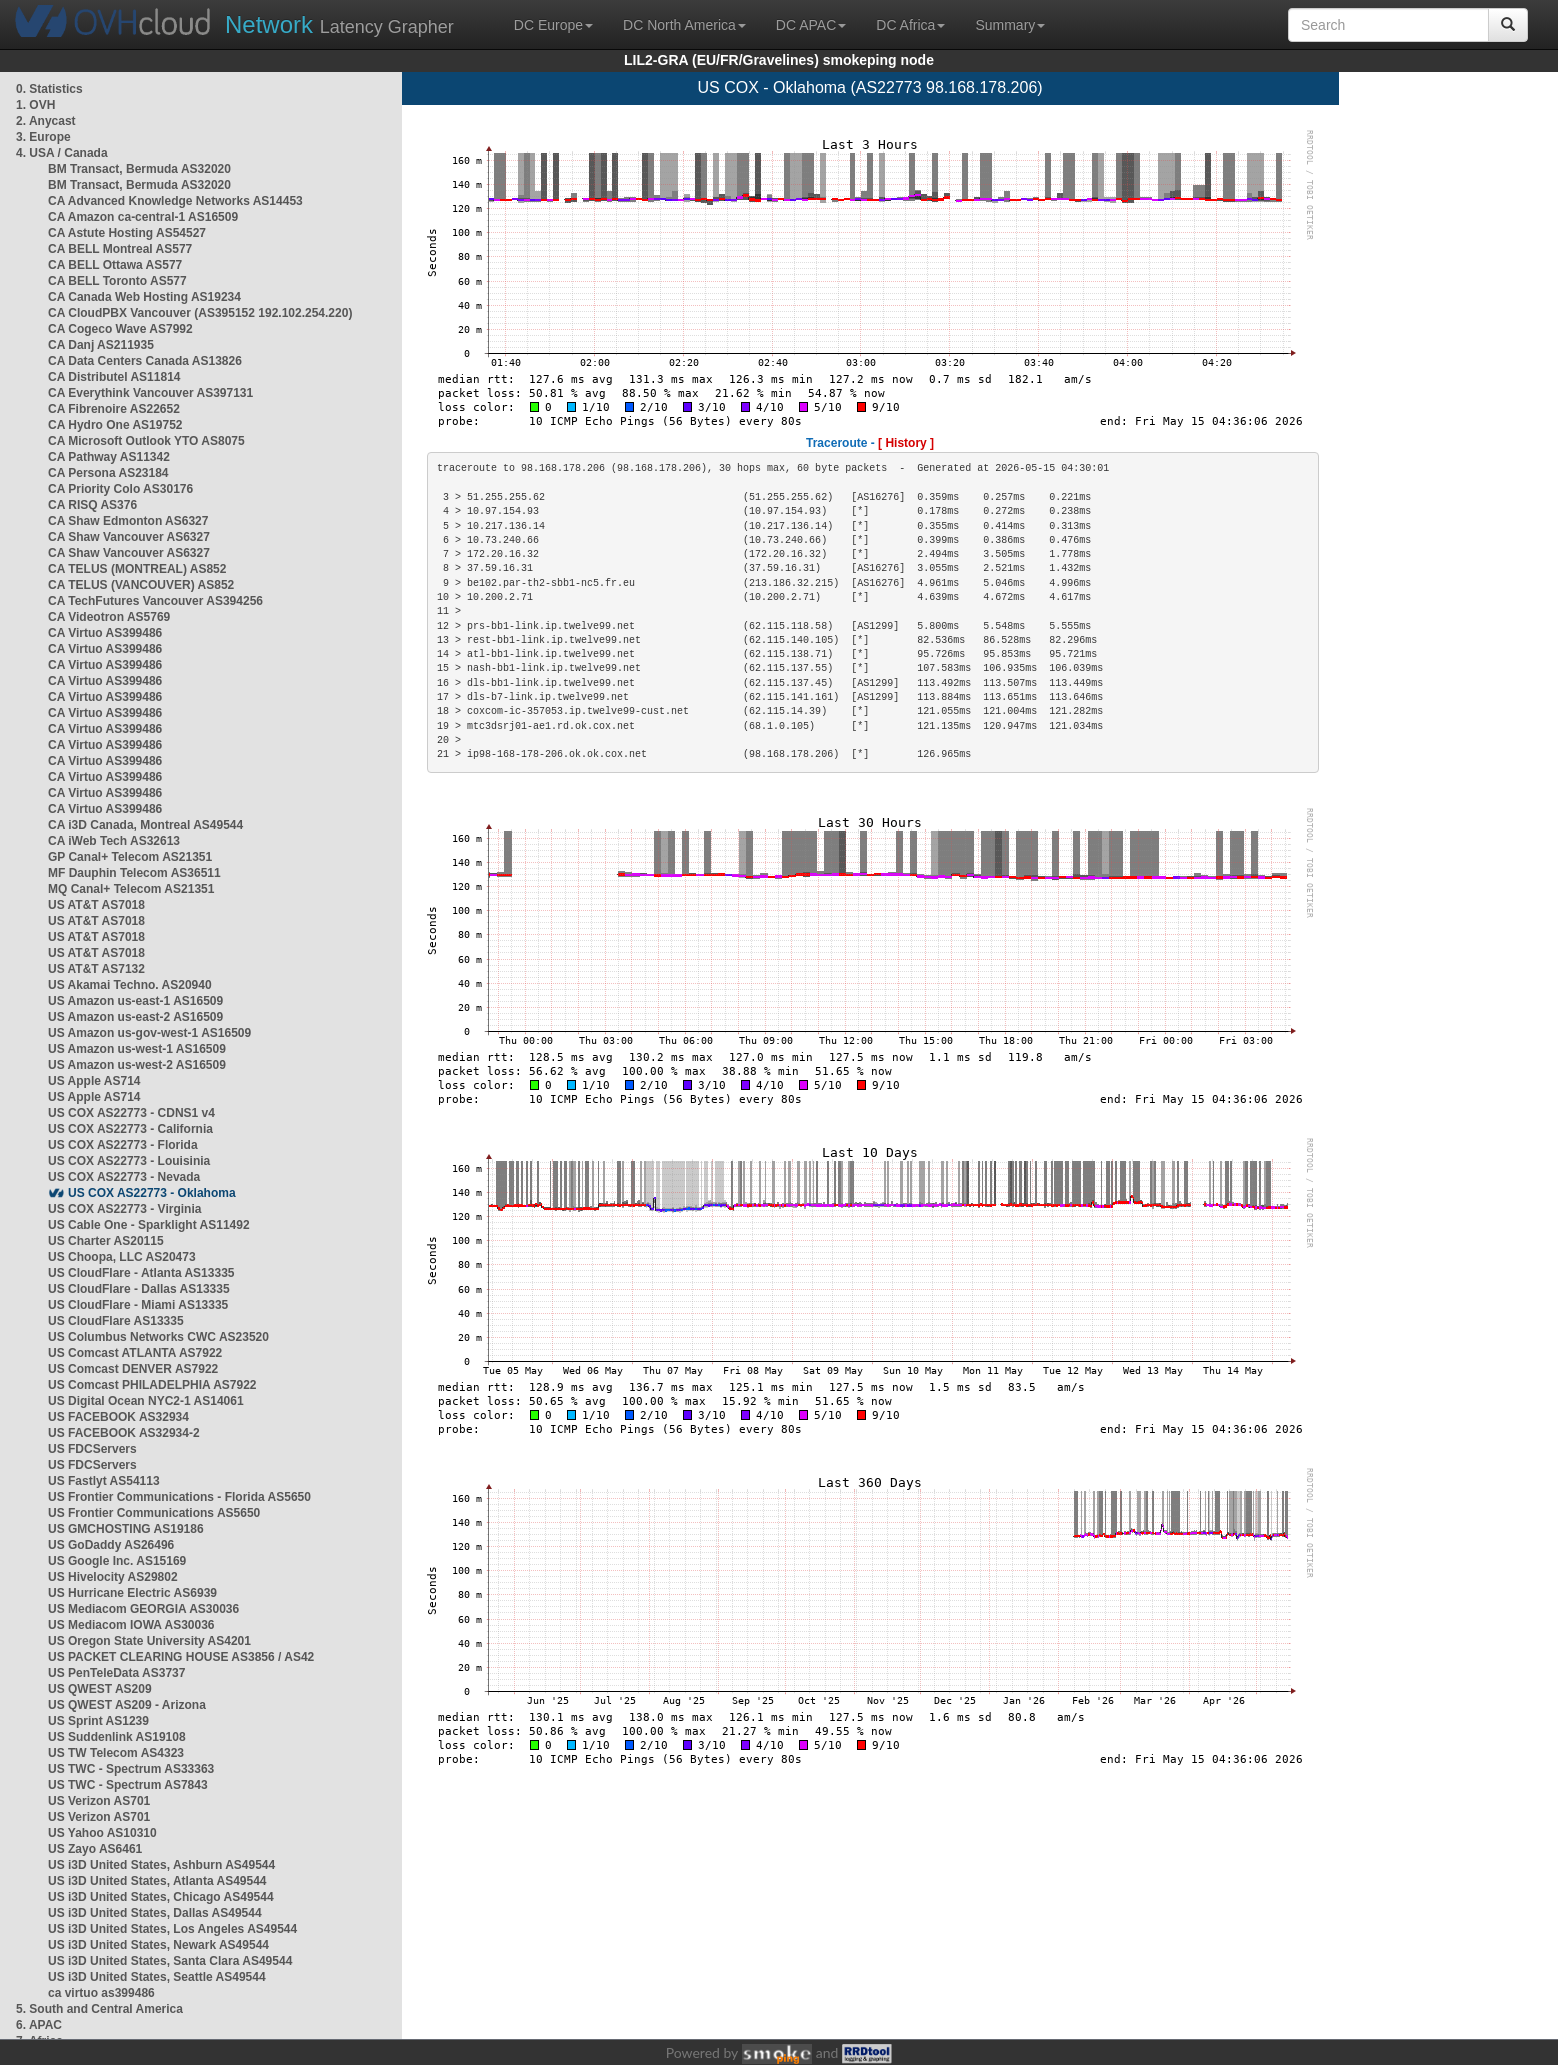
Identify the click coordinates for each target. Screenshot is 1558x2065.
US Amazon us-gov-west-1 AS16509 (149, 1033)
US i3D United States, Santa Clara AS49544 (170, 1961)
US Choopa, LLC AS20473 (122, 1257)
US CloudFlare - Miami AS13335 (138, 1305)
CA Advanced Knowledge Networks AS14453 (175, 201)
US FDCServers (92, 1449)
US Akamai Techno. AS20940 (130, 985)
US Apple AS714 (94, 1081)
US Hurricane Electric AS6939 (132, 1593)
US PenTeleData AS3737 (116, 1673)
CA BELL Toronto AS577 (117, 281)
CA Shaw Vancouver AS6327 (129, 537)
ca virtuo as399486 (101, 1993)
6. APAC (39, 2025)
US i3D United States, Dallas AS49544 (155, 1913)
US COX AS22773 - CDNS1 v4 (131, 1113)
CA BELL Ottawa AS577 (115, 265)
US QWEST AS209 (100, 1689)
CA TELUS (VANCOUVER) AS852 (141, 585)
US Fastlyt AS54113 (104, 1481)
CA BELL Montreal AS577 (120, 249)
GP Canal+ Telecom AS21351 (130, 857)
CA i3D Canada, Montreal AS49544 (145, 825)
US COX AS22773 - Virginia (124, 1209)
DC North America (684, 25)
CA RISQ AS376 (92, 505)
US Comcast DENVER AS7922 (133, 1369)
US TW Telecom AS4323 (116, 1753)
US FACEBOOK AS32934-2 (124, 1433)
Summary (1010, 25)
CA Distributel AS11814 (114, 377)
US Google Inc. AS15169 (117, 1561)
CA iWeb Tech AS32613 (114, 841)
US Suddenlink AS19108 (117, 1737)
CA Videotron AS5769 (109, 617)
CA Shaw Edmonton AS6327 (128, 521)
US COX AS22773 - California (130, 1129)
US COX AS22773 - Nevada (124, 1177)
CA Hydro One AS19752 (115, 425)
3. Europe (43, 137)
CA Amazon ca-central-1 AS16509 (143, 217)
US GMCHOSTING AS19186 (126, 1529)
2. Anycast (46, 121)
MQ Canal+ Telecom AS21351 (131, 889)
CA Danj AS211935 (101, 345)
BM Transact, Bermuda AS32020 (139, 169)
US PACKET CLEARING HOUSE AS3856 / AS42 (181, 1657)
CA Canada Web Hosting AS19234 (144, 297)
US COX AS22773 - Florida (123, 1145)
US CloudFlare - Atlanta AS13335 (141, 1273)
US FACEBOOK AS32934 (118, 1417)
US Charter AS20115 (106, 1241)
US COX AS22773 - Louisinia (129, 1161)
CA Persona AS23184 (108, 473)
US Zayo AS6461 (95, 1849)
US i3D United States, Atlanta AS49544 (157, 1881)
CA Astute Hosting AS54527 (127, 233)
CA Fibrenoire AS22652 (114, 409)
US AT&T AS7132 (96, 969)
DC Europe (553, 25)
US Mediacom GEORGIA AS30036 (143, 1609)
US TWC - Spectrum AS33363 (131, 1769)
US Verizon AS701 (99, 1801)
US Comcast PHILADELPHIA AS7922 (152, 1385)
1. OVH (35, 105)
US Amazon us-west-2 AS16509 (137, 1065)
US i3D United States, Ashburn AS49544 (161, 1865)
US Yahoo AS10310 (102, 1833)
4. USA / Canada (62, 153)
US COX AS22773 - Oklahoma (152, 1193)
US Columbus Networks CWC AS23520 (158, 1337)
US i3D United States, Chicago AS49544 (161, 1897)
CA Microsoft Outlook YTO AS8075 (146, 441)
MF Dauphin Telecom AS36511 (134, 873)
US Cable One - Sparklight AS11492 (149, 1225)
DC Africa (910, 25)
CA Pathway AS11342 (109, 457)
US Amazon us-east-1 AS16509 (135, 1001)
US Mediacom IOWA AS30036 (131, 1625)
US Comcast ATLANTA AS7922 (135, 1353)
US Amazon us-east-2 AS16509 (135, 1017)
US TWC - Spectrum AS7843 (128, 1785)
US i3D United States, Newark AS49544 (158, 1945)
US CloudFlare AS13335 (116, 1321)
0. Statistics (49, 89)
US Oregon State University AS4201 (149, 1641)
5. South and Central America (99, 2009)
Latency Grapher (339, 24)
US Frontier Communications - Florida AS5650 (179, 1497)
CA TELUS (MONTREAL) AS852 (137, 569)
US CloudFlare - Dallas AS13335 (139, 1289)
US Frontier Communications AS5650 (154, 1513)
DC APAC (811, 25)
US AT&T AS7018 (96, 905)
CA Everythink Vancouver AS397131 (150, 393)
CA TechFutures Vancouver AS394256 (155, 601)
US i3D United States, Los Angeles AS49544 (172, 1929)
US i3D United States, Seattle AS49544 (157, 1977)
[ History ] (906, 443)
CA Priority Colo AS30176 (120, 489)
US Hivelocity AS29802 (113, 1577)
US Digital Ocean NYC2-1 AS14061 (146, 1401)
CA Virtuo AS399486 (105, 633)
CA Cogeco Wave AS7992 (120, 329)
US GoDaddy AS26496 (111, 1545)
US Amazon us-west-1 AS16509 (137, 1049)
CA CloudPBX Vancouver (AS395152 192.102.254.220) (200, 313)
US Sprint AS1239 (98, 1721)
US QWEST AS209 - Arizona (127, 1705)
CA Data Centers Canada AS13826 (145, 361)
